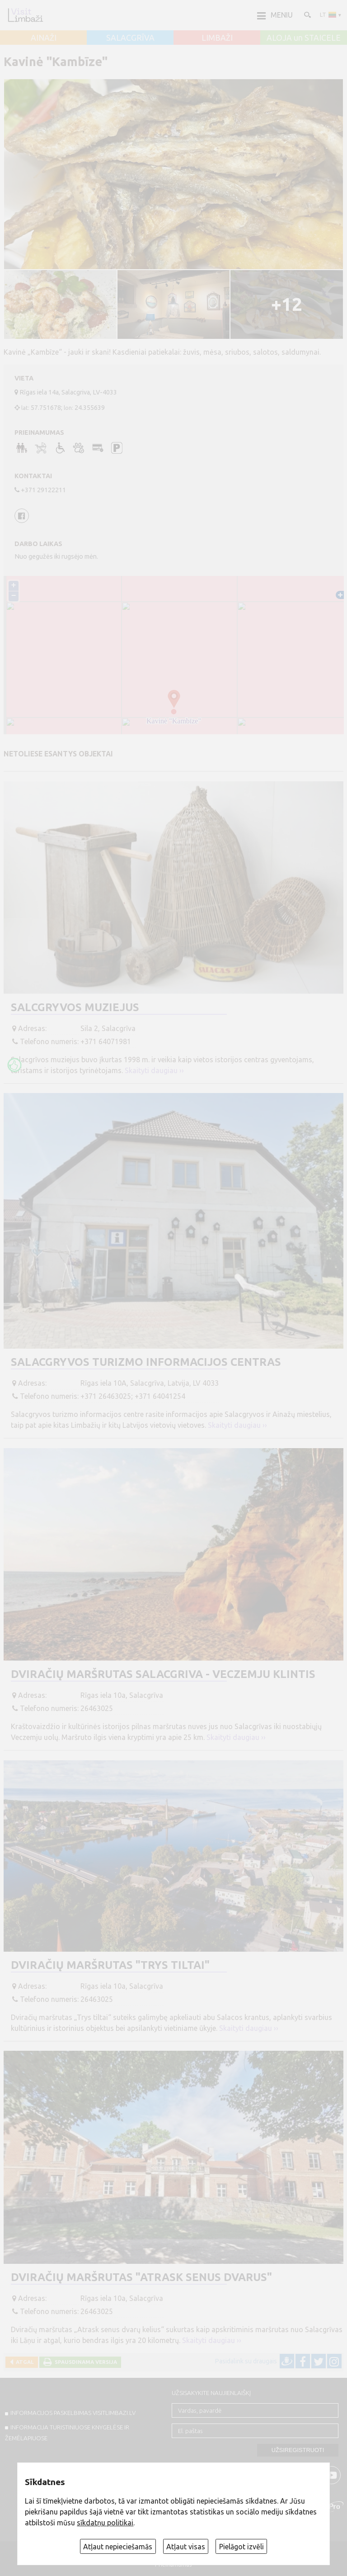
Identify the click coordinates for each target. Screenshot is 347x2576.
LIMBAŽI (217, 38)
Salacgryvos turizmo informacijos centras (146, 1362)
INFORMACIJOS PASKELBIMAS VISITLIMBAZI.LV (73, 2412)
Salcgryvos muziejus (75, 1007)
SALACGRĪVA (130, 38)
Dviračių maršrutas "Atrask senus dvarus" (141, 2277)
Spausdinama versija (84, 2362)
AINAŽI (43, 38)
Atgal (23, 2362)
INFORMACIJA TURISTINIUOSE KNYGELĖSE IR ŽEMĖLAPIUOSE (67, 2433)
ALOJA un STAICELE (304, 38)
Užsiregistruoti (298, 2450)
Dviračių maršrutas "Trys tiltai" (110, 1965)
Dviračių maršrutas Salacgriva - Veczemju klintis (163, 1674)
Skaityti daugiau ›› (154, 1070)
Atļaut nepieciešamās (117, 2547)
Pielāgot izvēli (241, 2547)
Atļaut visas (185, 2547)
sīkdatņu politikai (105, 2523)
